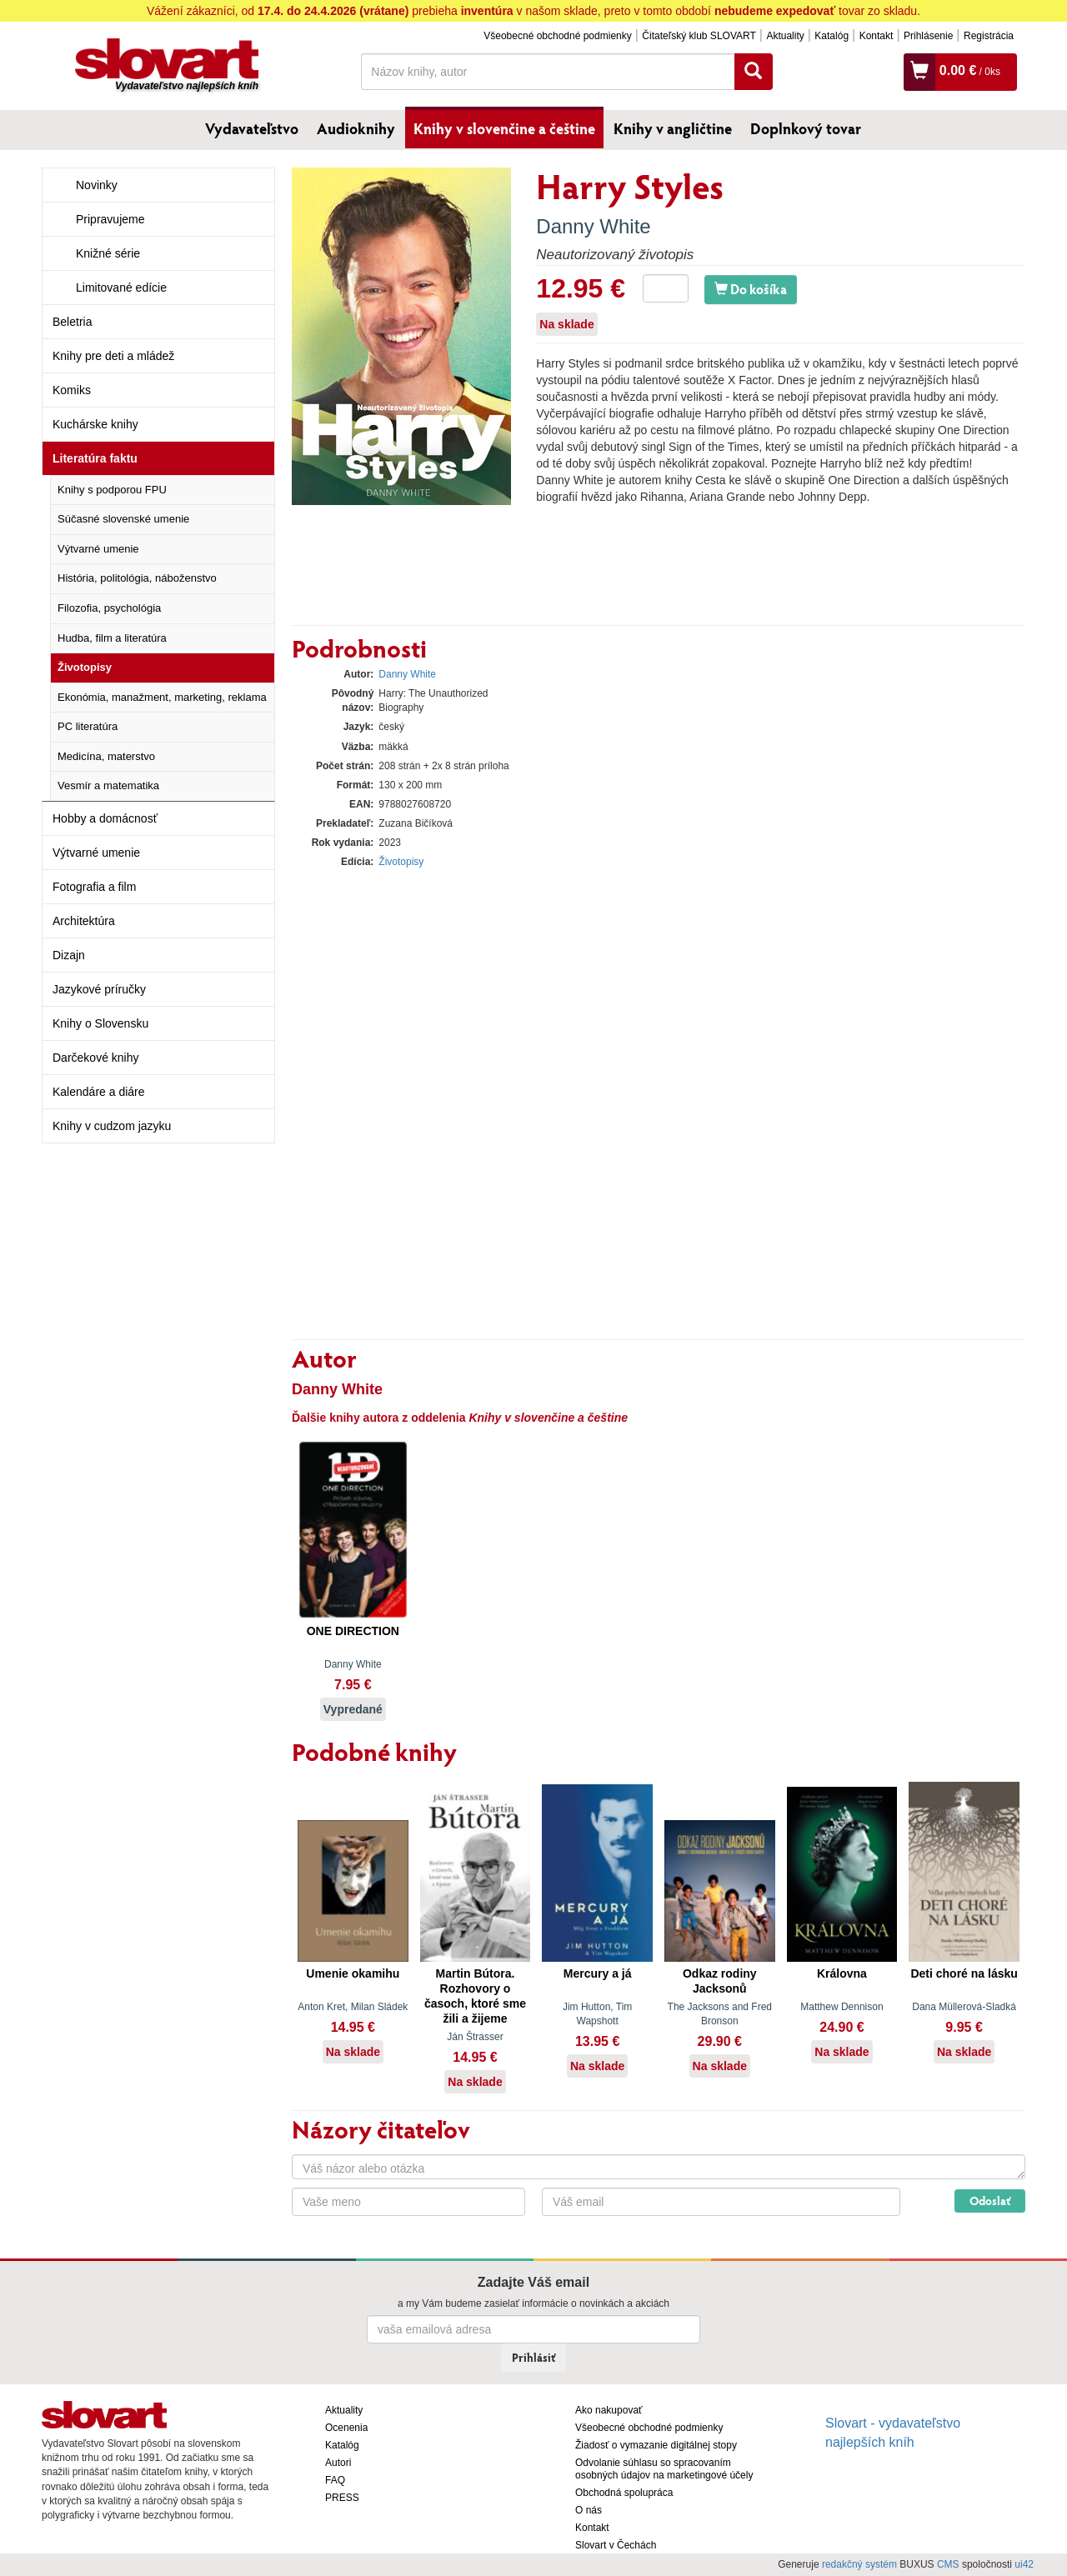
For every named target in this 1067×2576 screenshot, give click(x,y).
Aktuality (785, 36)
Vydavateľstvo (251, 128)
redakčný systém (859, 2564)
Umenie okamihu (352, 1973)
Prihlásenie (928, 36)
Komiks (72, 390)
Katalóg (831, 36)
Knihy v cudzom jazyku (112, 1126)
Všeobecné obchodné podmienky (557, 36)
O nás (588, 2510)
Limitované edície (121, 287)
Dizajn (69, 955)
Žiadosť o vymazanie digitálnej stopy (656, 2445)
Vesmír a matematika (108, 785)
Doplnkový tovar (805, 128)
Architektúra (84, 921)
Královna (842, 1973)
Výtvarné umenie (98, 549)
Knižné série (108, 253)
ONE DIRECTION (353, 1631)
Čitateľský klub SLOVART (698, 36)
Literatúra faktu (95, 458)
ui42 (1024, 2564)
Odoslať (989, 2200)
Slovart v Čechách (615, 2545)
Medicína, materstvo (106, 756)
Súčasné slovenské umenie (123, 519)
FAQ (335, 2480)
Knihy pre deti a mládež (113, 356)
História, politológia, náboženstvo (137, 578)
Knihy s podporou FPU (112, 489)
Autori (338, 2462)
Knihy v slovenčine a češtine (504, 128)
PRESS (342, 2497)
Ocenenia (346, 2427)
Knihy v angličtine (673, 128)
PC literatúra (88, 726)
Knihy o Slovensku (100, 1023)
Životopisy (85, 667)
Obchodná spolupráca (624, 2492)
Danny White (593, 226)
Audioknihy (356, 128)
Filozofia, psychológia (109, 608)
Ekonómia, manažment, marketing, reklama (162, 697)
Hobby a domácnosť (105, 818)
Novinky (97, 185)
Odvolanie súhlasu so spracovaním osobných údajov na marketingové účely (664, 2469)
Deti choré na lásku (963, 1973)
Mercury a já (598, 1973)
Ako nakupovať (609, 2410)
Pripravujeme (110, 219)
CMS (948, 2564)
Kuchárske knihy (95, 424)
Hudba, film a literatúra (112, 638)
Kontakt (876, 36)
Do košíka (750, 289)
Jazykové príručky (99, 989)
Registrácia (989, 36)
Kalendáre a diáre (99, 1091)
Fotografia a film (94, 886)
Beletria (72, 321)
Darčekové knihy (96, 1057)
